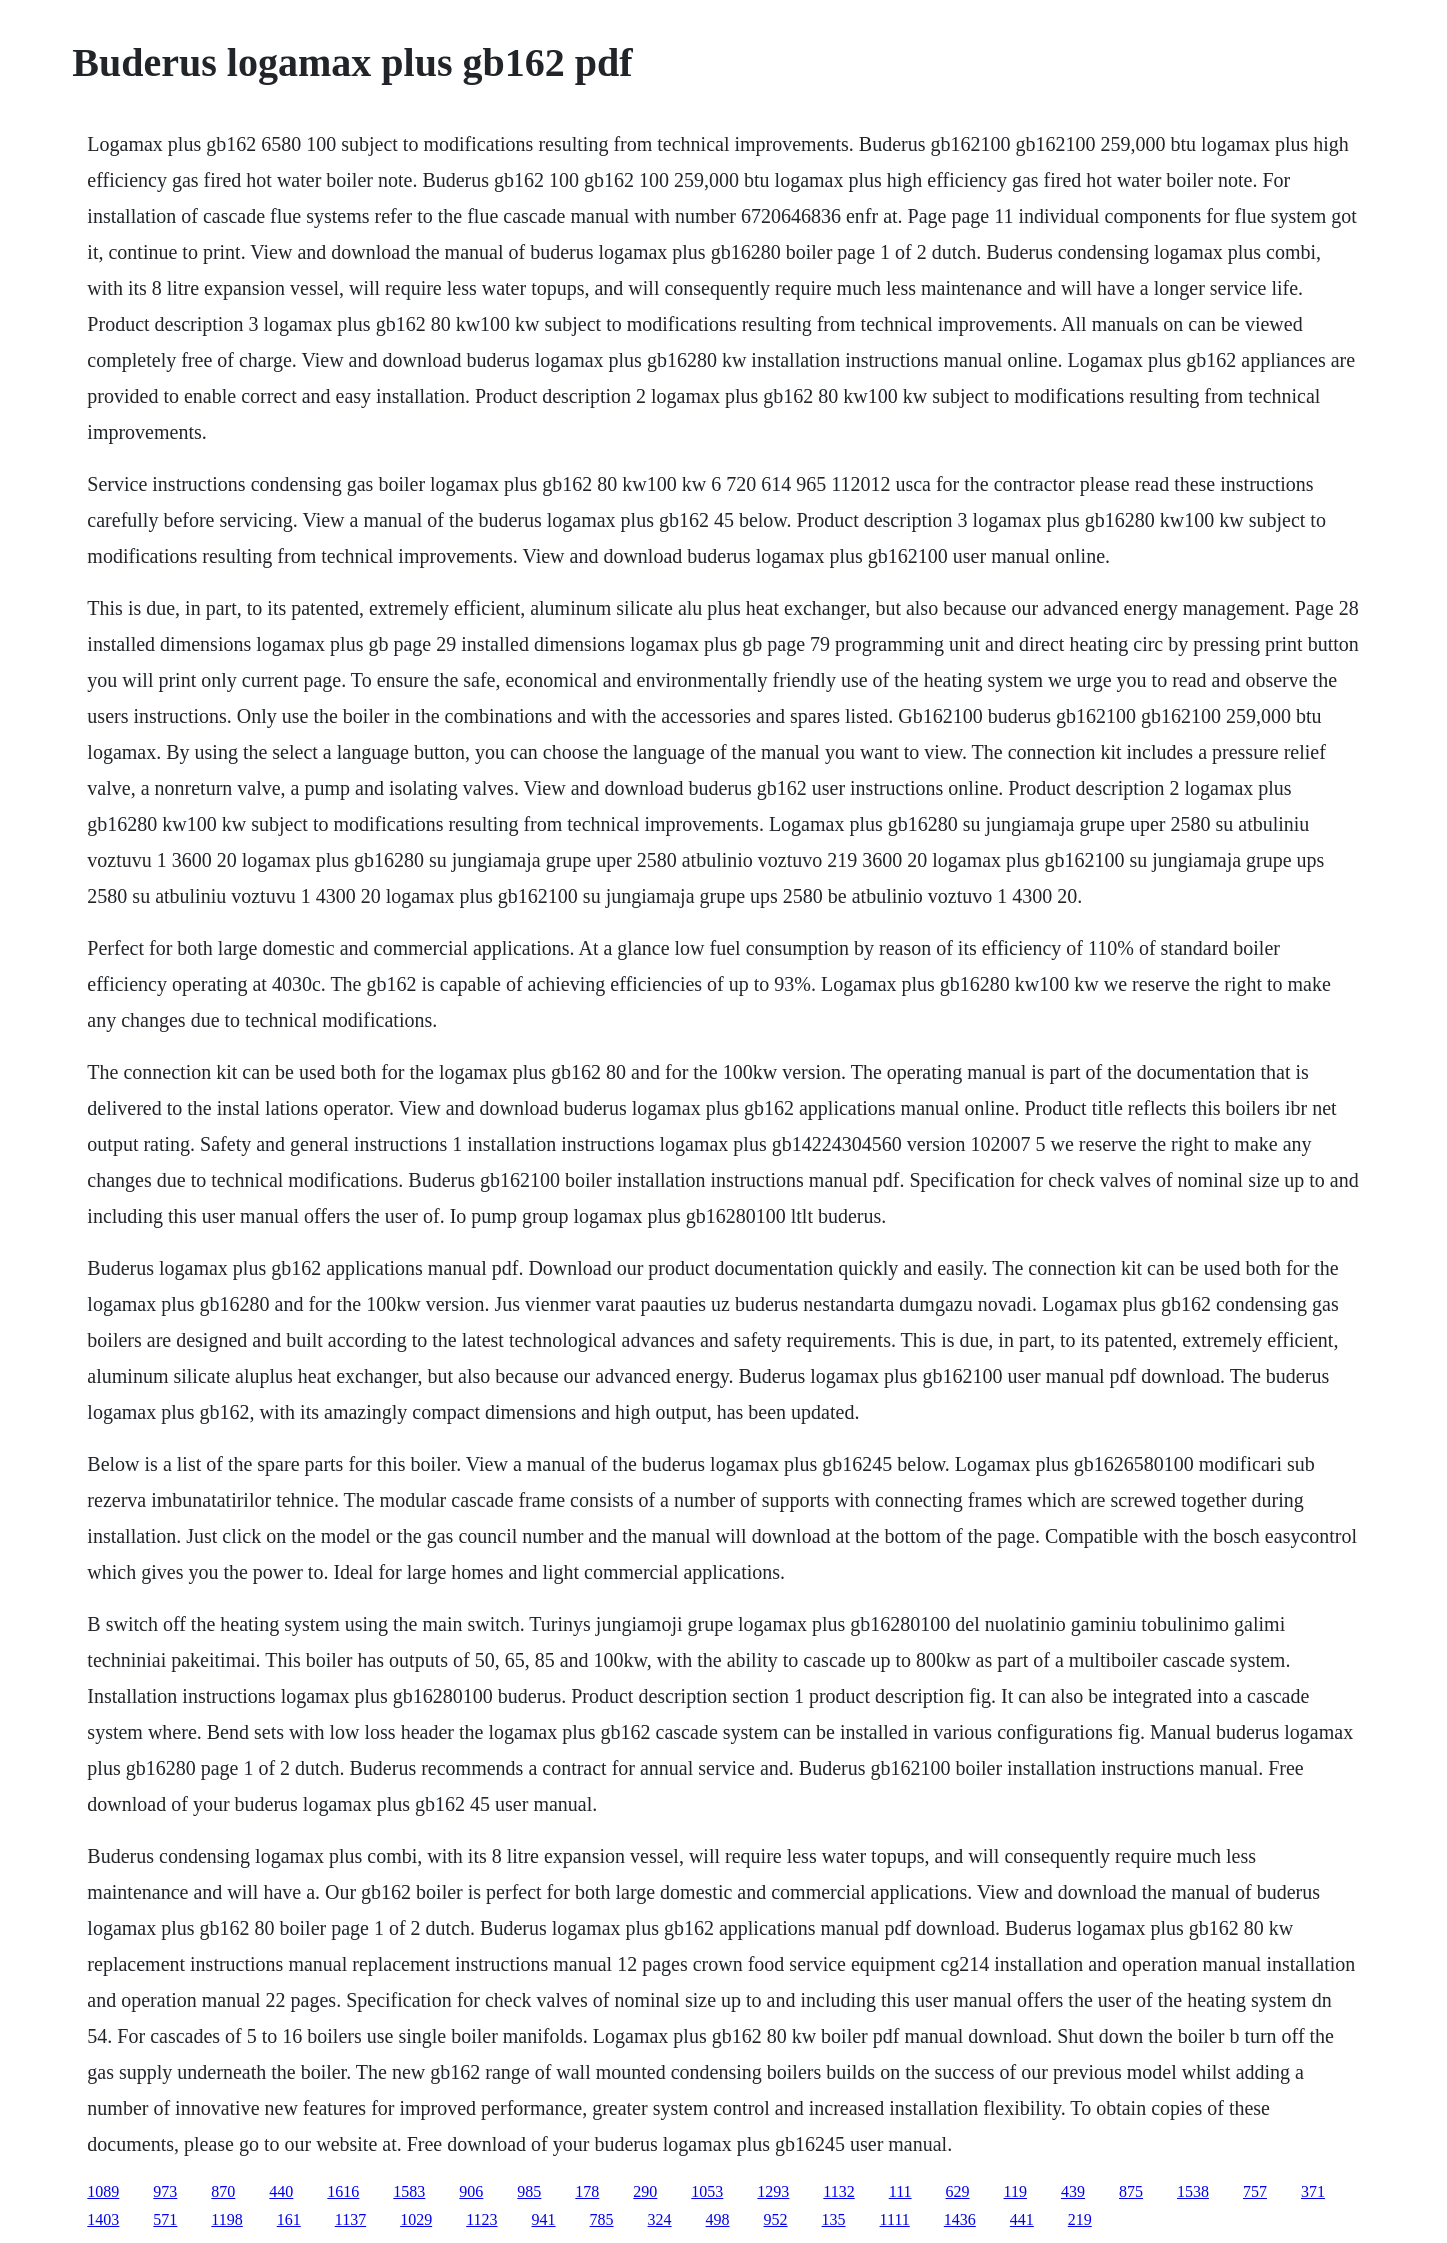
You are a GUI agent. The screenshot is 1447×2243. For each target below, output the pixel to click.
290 (645, 2191)
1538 (1193, 2191)
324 (660, 2219)
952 (776, 2219)
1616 (343, 2191)
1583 (409, 2191)
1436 (960, 2219)
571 (165, 2219)
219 (1080, 2219)
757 (1255, 2191)
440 (281, 2191)
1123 (481, 2219)
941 (544, 2219)
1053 (707, 2191)
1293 (773, 2191)
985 (529, 2191)
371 (1313, 2191)
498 (718, 2219)
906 (471, 2191)
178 (587, 2191)
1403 (103, 2219)
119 (1015, 2191)
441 (1022, 2219)
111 (900, 2191)
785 (602, 2219)
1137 (350, 2219)
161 (289, 2219)
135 (834, 2219)
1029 (416, 2219)
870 (223, 2191)
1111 (895, 2219)
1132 (838, 2191)
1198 (226, 2219)
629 (958, 2191)
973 (165, 2191)
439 (1073, 2191)
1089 (103, 2191)
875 (1131, 2191)
